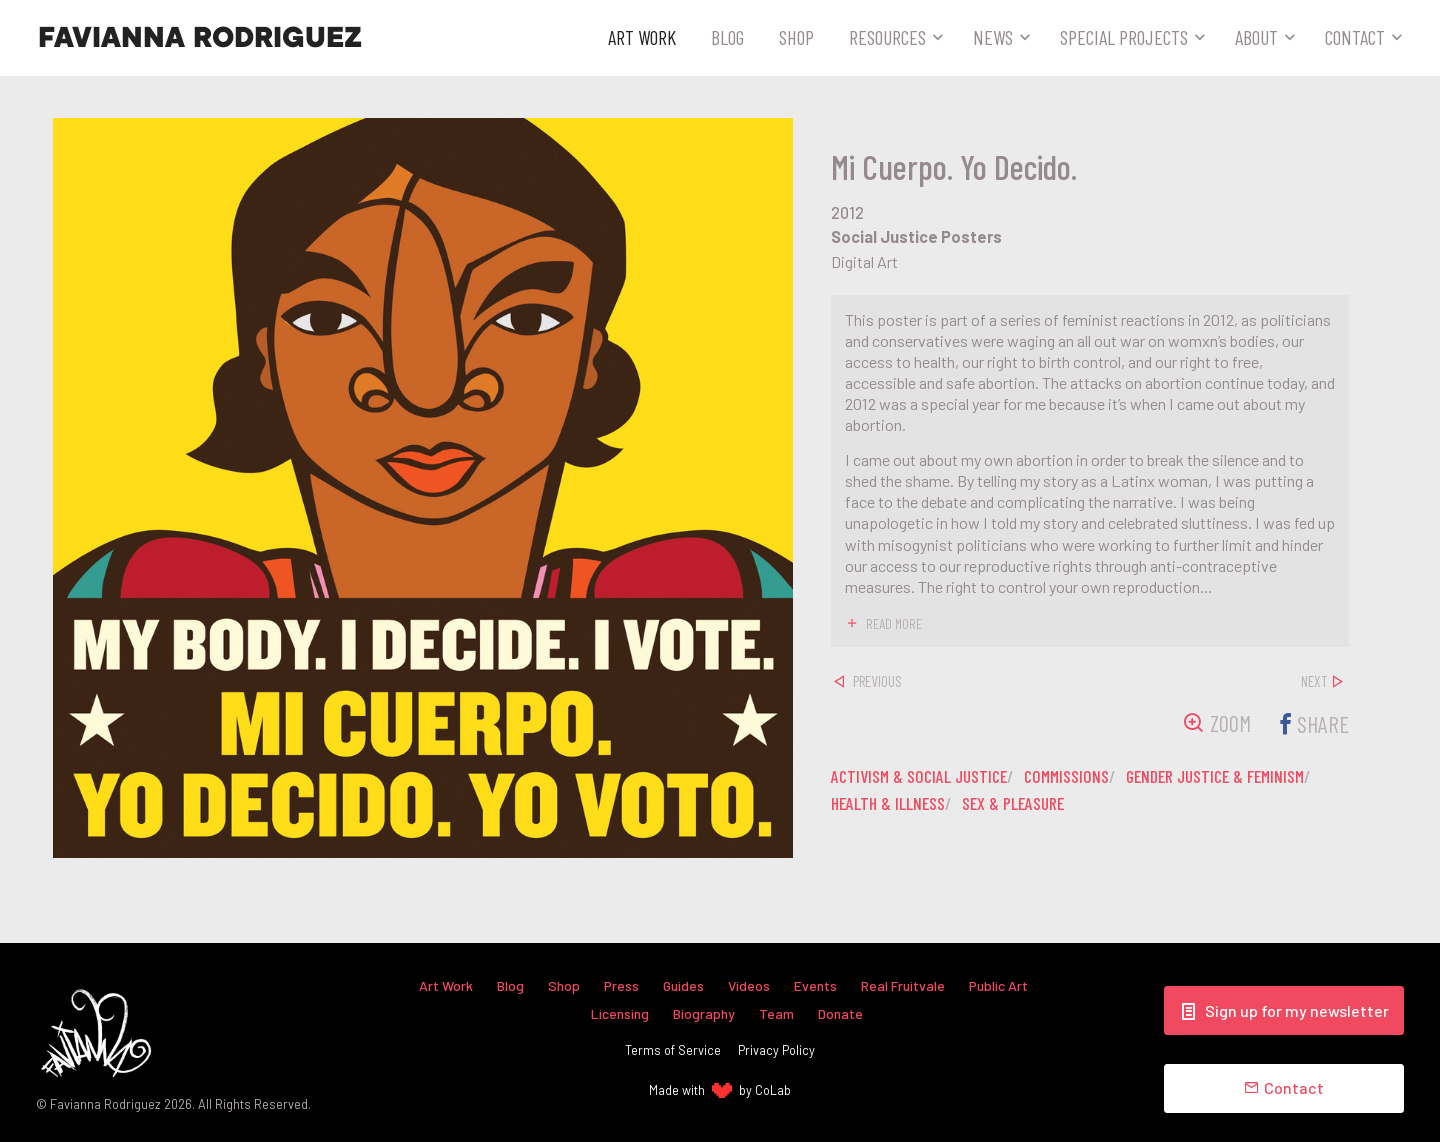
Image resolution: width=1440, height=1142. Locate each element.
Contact (1355, 37)
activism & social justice (923, 776)
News (993, 37)
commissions (1077, 776)
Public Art (1002, 984)
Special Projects (1124, 37)
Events (816, 984)
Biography (704, 1012)
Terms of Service (673, 1050)
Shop (796, 37)
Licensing (620, 1012)
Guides (683, 984)
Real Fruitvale (905, 984)
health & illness (889, 803)
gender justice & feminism (1234, 776)
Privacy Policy (776, 1050)
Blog (727, 37)
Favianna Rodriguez (200, 38)
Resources (887, 37)
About (1256, 37)
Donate (841, 1012)
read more (894, 623)
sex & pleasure (1019, 803)
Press (620, 984)
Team (776, 1012)
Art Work (642, 37)
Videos (749, 984)
